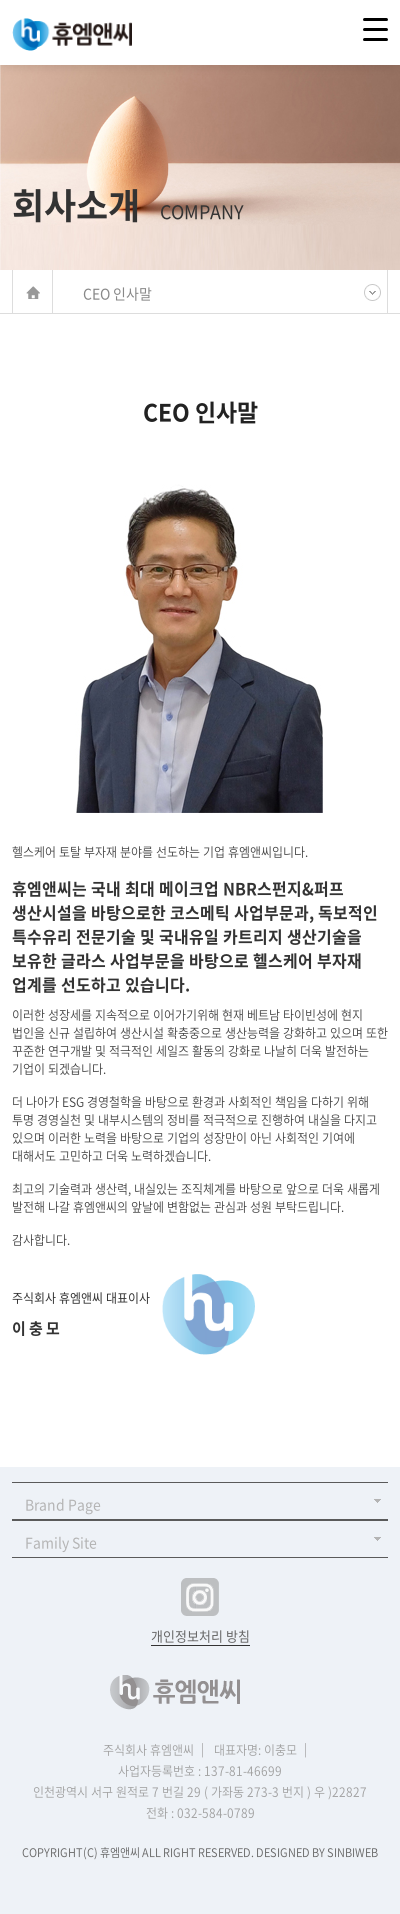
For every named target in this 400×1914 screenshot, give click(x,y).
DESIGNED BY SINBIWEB (317, 1852)
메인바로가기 (32, 292)
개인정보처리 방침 (200, 1635)
